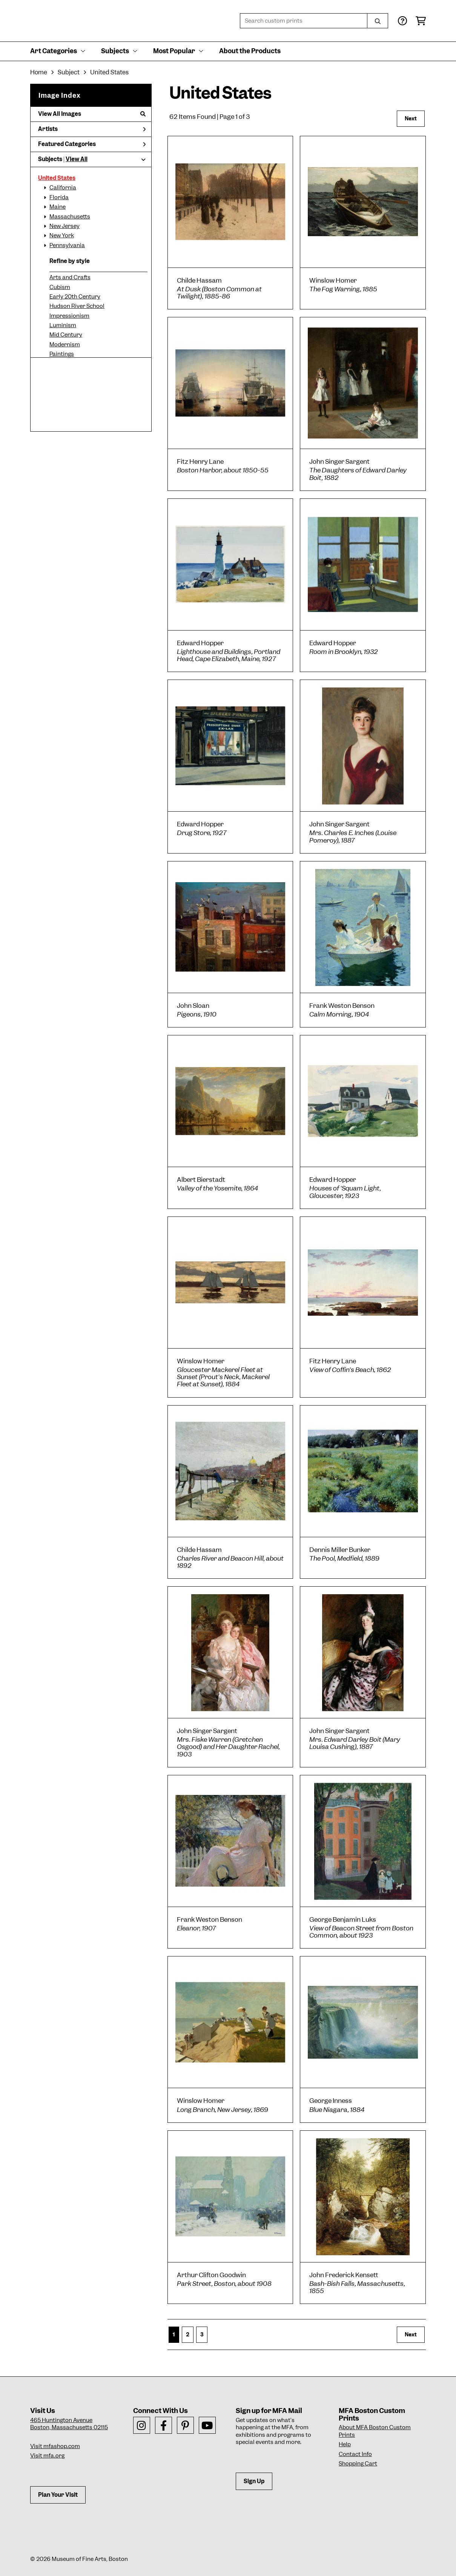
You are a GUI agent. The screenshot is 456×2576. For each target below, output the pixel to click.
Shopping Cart (358, 2463)
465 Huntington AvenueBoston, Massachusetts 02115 (69, 2423)
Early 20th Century (74, 296)
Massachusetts (69, 216)
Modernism (64, 344)
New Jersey (64, 226)
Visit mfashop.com (55, 2446)
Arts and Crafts (70, 277)
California (62, 187)
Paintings (61, 354)
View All (77, 159)
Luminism (62, 325)
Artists (92, 129)
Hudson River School (76, 306)
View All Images (92, 114)
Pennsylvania (67, 245)
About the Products (250, 51)
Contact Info (355, 2454)
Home (38, 72)
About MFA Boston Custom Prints (375, 2431)
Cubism (59, 287)
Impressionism (69, 316)
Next (411, 118)
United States (56, 178)
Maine (57, 207)
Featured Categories (92, 144)
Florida (59, 197)
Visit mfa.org (47, 2455)
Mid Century (65, 334)
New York (61, 235)
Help (345, 2444)
